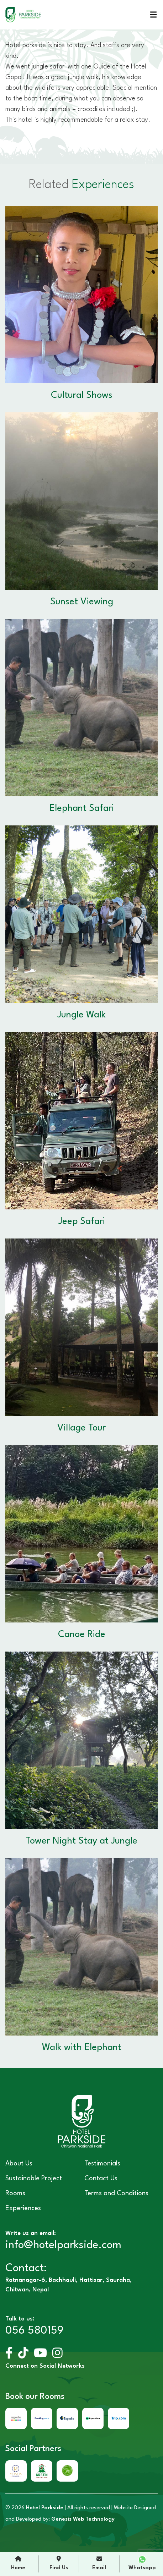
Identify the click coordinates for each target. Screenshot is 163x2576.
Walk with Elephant (81, 2047)
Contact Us (100, 2178)
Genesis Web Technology (83, 2519)
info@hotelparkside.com (63, 2245)
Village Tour (81, 1428)
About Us (18, 2163)
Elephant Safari (81, 808)
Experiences (23, 2208)
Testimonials (102, 2163)
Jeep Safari (81, 1221)
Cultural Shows (81, 395)
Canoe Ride (81, 1634)
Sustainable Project (33, 2178)
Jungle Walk (81, 1015)
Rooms (15, 2193)
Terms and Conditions (116, 2193)
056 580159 (34, 2330)
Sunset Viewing (81, 601)
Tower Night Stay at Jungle (81, 1841)
